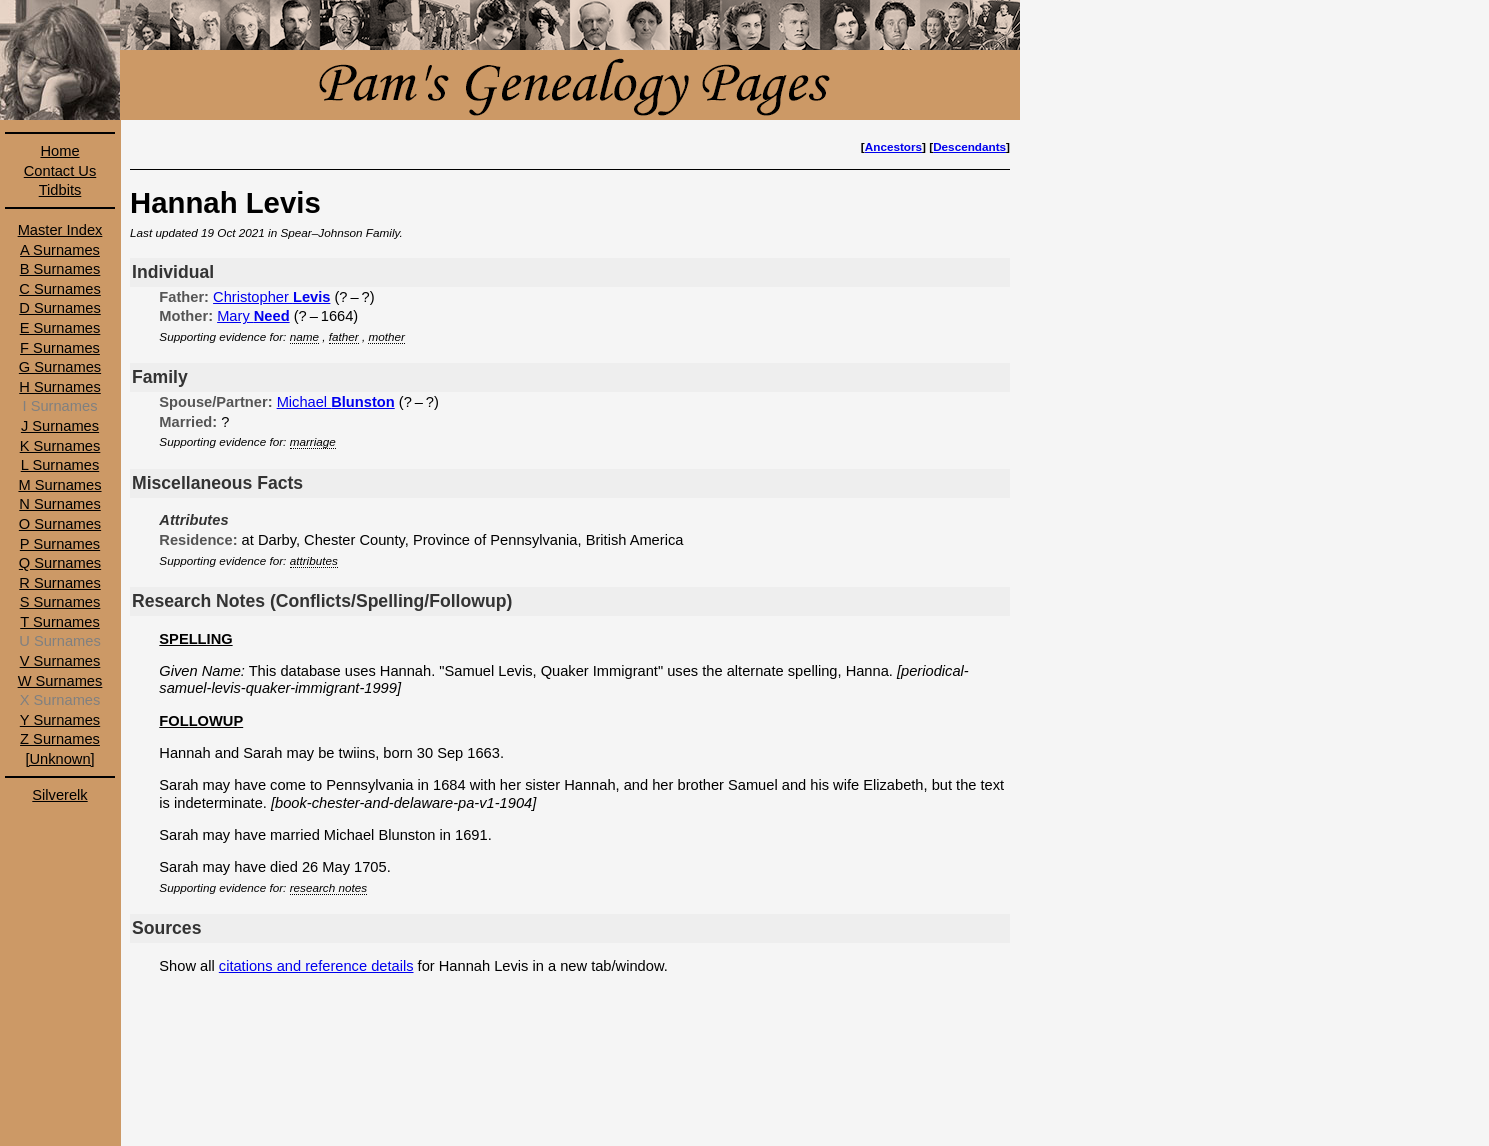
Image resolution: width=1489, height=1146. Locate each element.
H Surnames (59, 387)
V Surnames (60, 661)
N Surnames (59, 504)
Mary (253, 316)
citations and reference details (316, 966)
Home (59, 151)
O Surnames (60, 524)
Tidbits (60, 190)
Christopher (271, 297)
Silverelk (59, 795)
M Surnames (59, 485)
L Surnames (60, 465)
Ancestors (893, 146)
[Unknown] (59, 759)
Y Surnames (60, 720)
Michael (336, 402)
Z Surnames (60, 739)
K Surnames (60, 446)
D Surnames (59, 308)
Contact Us (60, 171)
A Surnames (60, 250)
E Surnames (60, 328)
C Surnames (59, 289)
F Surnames (60, 348)
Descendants (969, 146)
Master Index (60, 230)
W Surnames (60, 681)
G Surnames (60, 367)
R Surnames (59, 583)
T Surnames (60, 622)
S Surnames (60, 602)
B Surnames (60, 269)
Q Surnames (60, 563)
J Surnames (60, 426)
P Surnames (60, 544)
